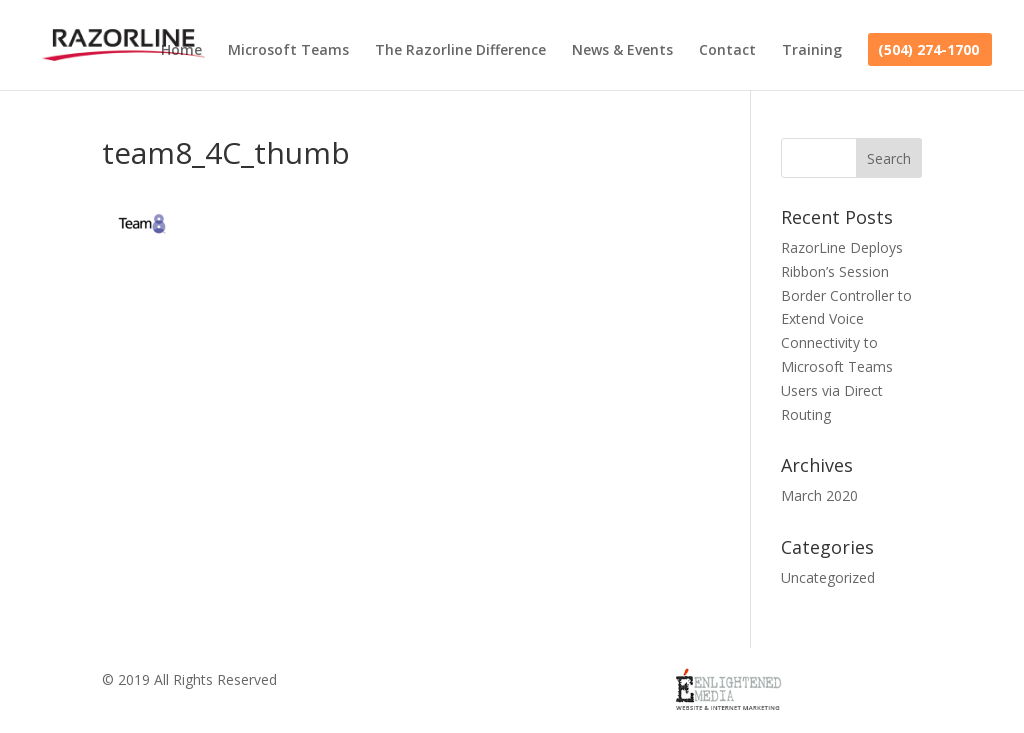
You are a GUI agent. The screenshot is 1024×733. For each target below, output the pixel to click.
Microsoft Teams (288, 51)
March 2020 (819, 495)
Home (181, 51)
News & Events (622, 51)
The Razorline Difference (460, 51)
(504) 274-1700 (928, 51)
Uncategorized (828, 577)
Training (812, 51)
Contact (727, 51)
